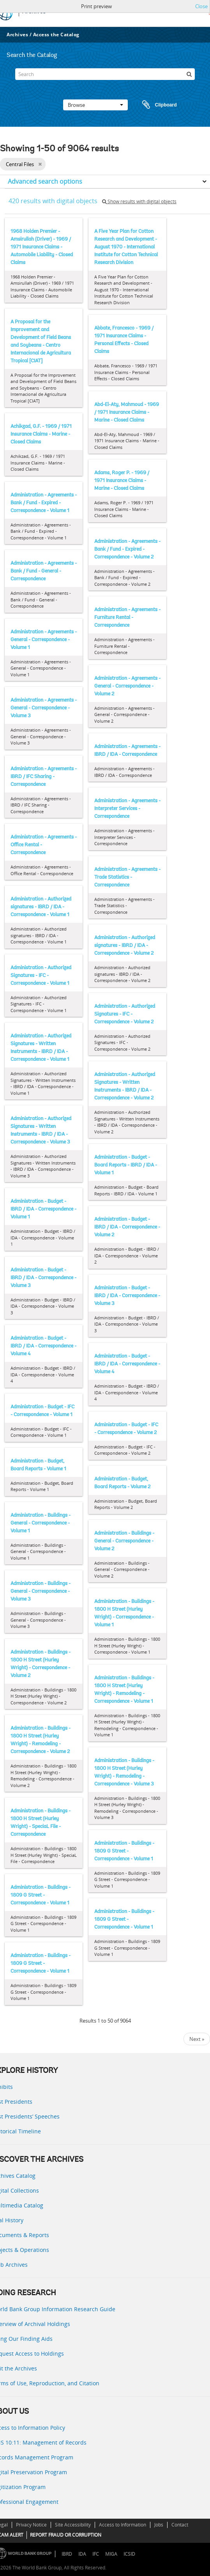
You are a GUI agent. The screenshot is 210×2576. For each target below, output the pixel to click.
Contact (179, 2524)
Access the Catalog (56, 34)
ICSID (129, 2554)
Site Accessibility (73, 2524)
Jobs (158, 2524)
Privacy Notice (31, 2524)
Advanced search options (45, 181)
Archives (17, 34)
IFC (95, 2554)
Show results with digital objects (139, 201)
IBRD (67, 2554)
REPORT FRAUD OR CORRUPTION (65, 2535)
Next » (196, 2038)
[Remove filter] (40, 164)
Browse (95, 104)
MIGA (111, 2554)
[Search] (105, 74)
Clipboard (156, 105)
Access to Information (122, 2524)
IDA (82, 2554)
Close (201, 6)
